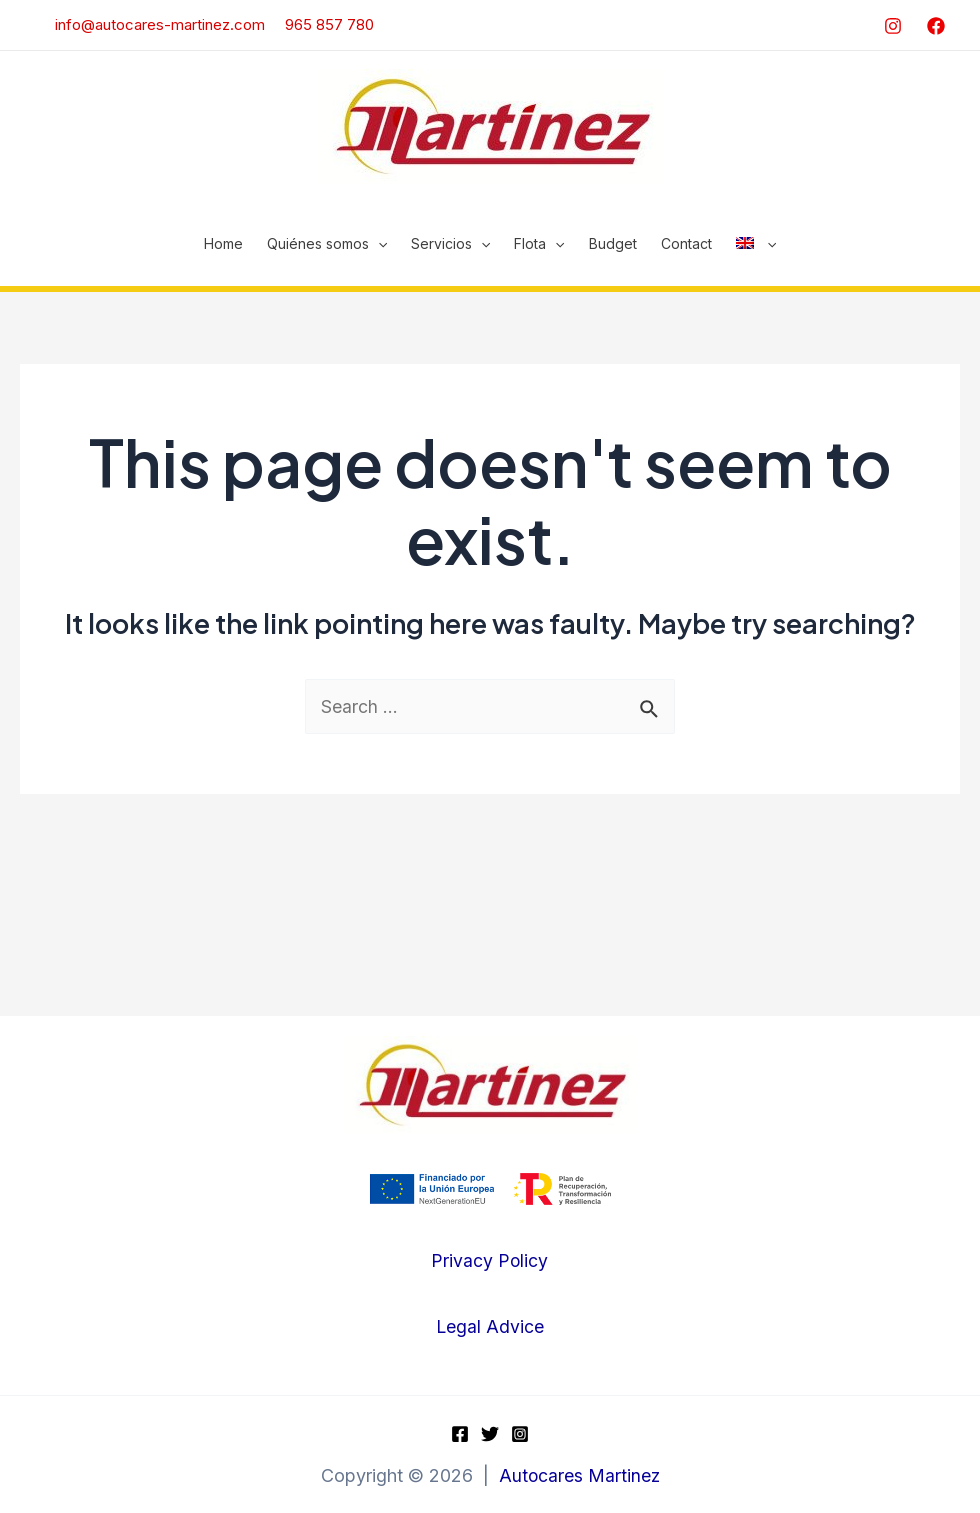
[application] (378, 244)
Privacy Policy (490, 1261)
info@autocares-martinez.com (150, 24)
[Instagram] (893, 26)
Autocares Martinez (579, 1476)
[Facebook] (936, 26)
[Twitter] (490, 1434)
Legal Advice (489, 1326)
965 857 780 (329, 24)
